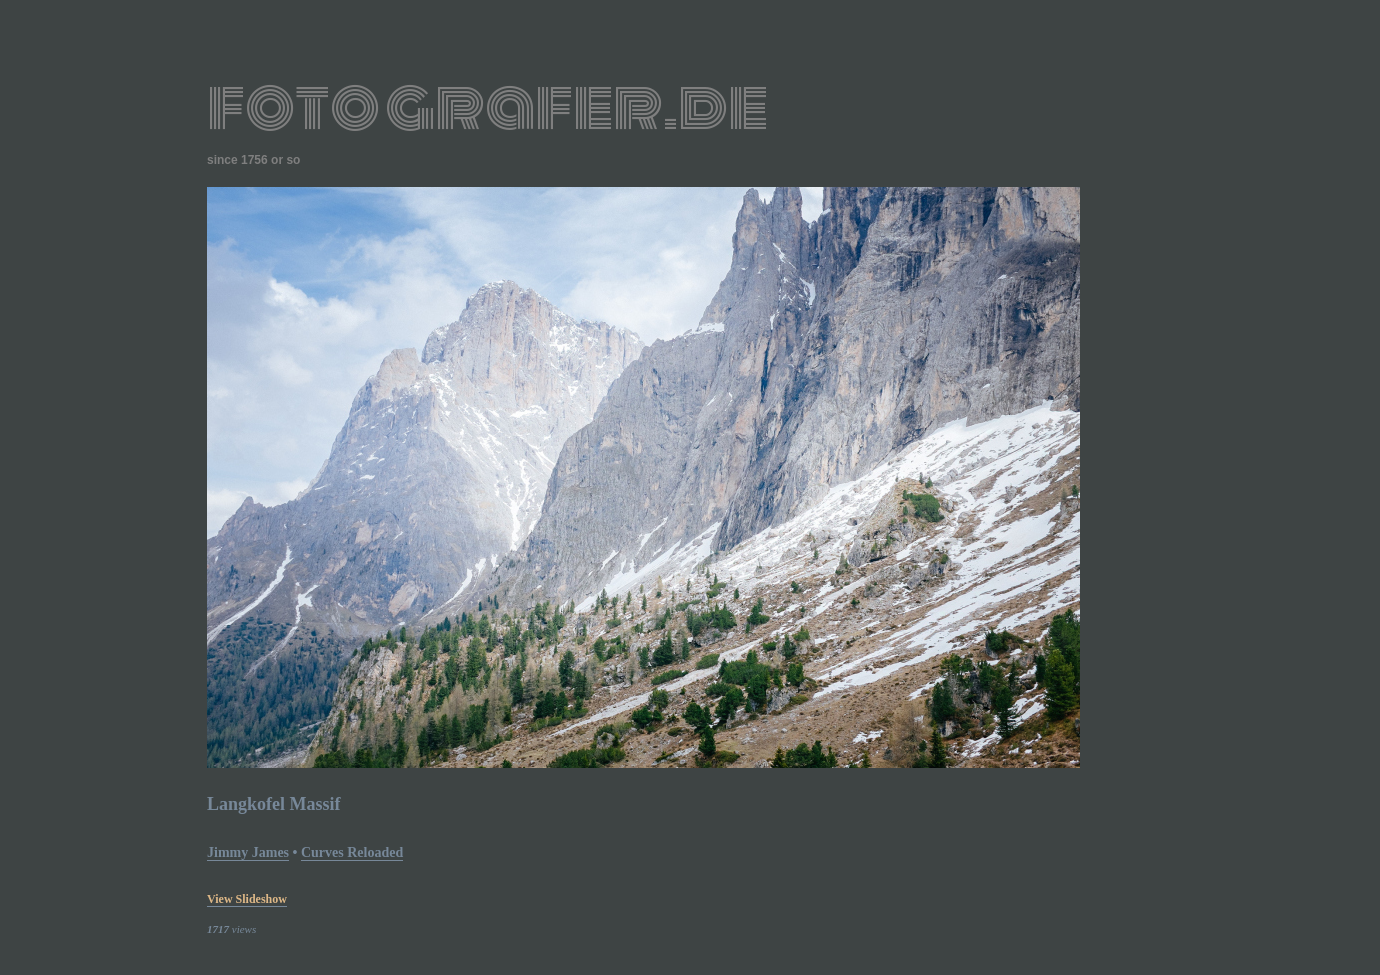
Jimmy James (248, 852)
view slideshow (247, 899)
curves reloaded (352, 852)
